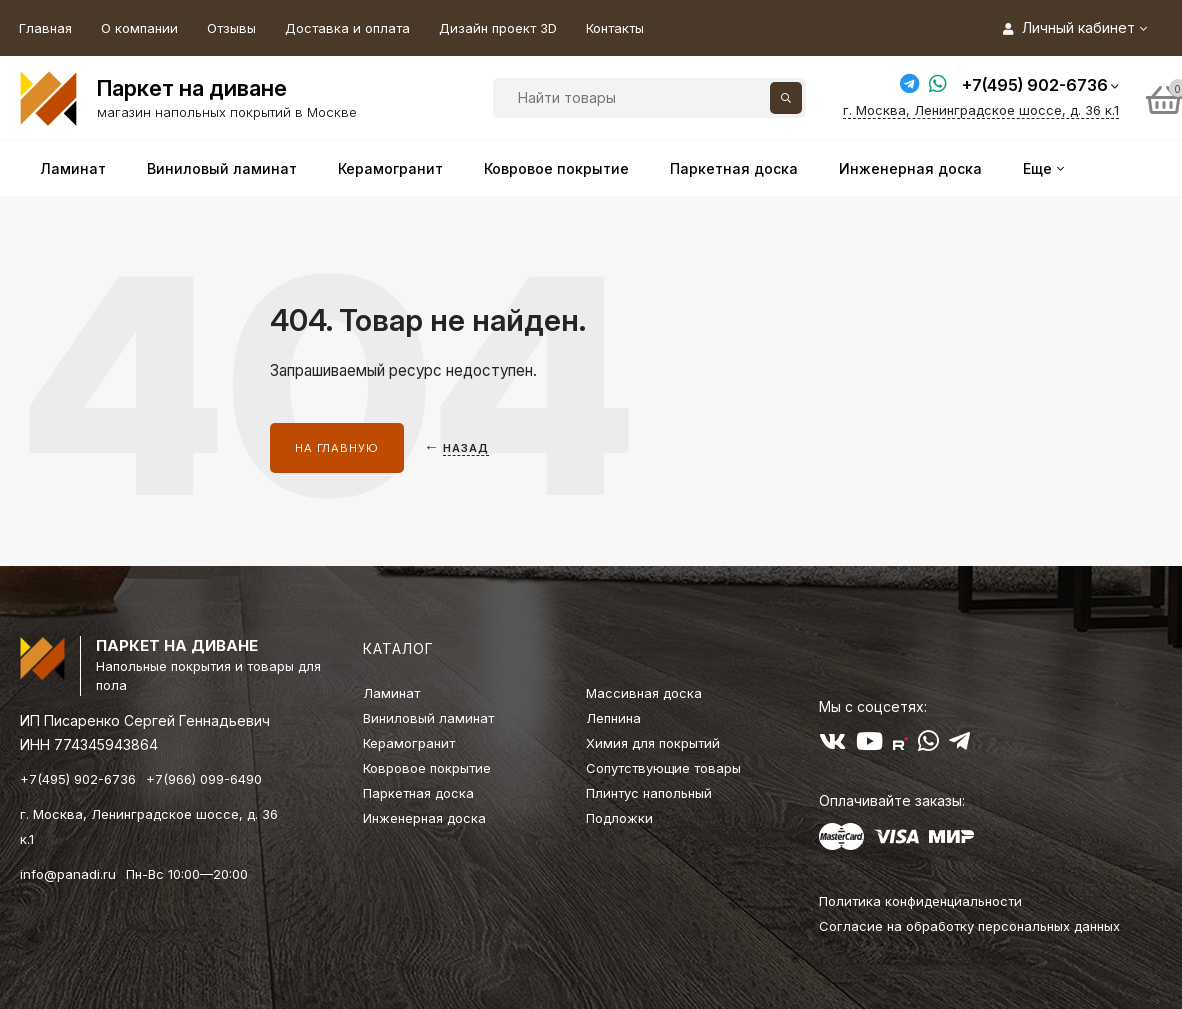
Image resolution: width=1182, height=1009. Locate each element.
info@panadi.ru (68, 874)
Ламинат (391, 693)
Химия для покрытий (653, 743)
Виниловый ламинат (428, 718)
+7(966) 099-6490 (204, 779)
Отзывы (231, 28)
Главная (45, 28)
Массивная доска (644, 693)
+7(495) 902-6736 (1035, 85)
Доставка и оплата (347, 28)
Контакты (615, 28)
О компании (139, 28)
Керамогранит (409, 743)
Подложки (619, 818)
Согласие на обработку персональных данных (969, 926)
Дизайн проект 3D (498, 28)
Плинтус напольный (649, 793)
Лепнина (613, 718)
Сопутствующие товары (663, 768)
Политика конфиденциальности (920, 901)
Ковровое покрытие (427, 768)
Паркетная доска (418, 793)
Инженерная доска (424, 818)
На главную (337, 448)
